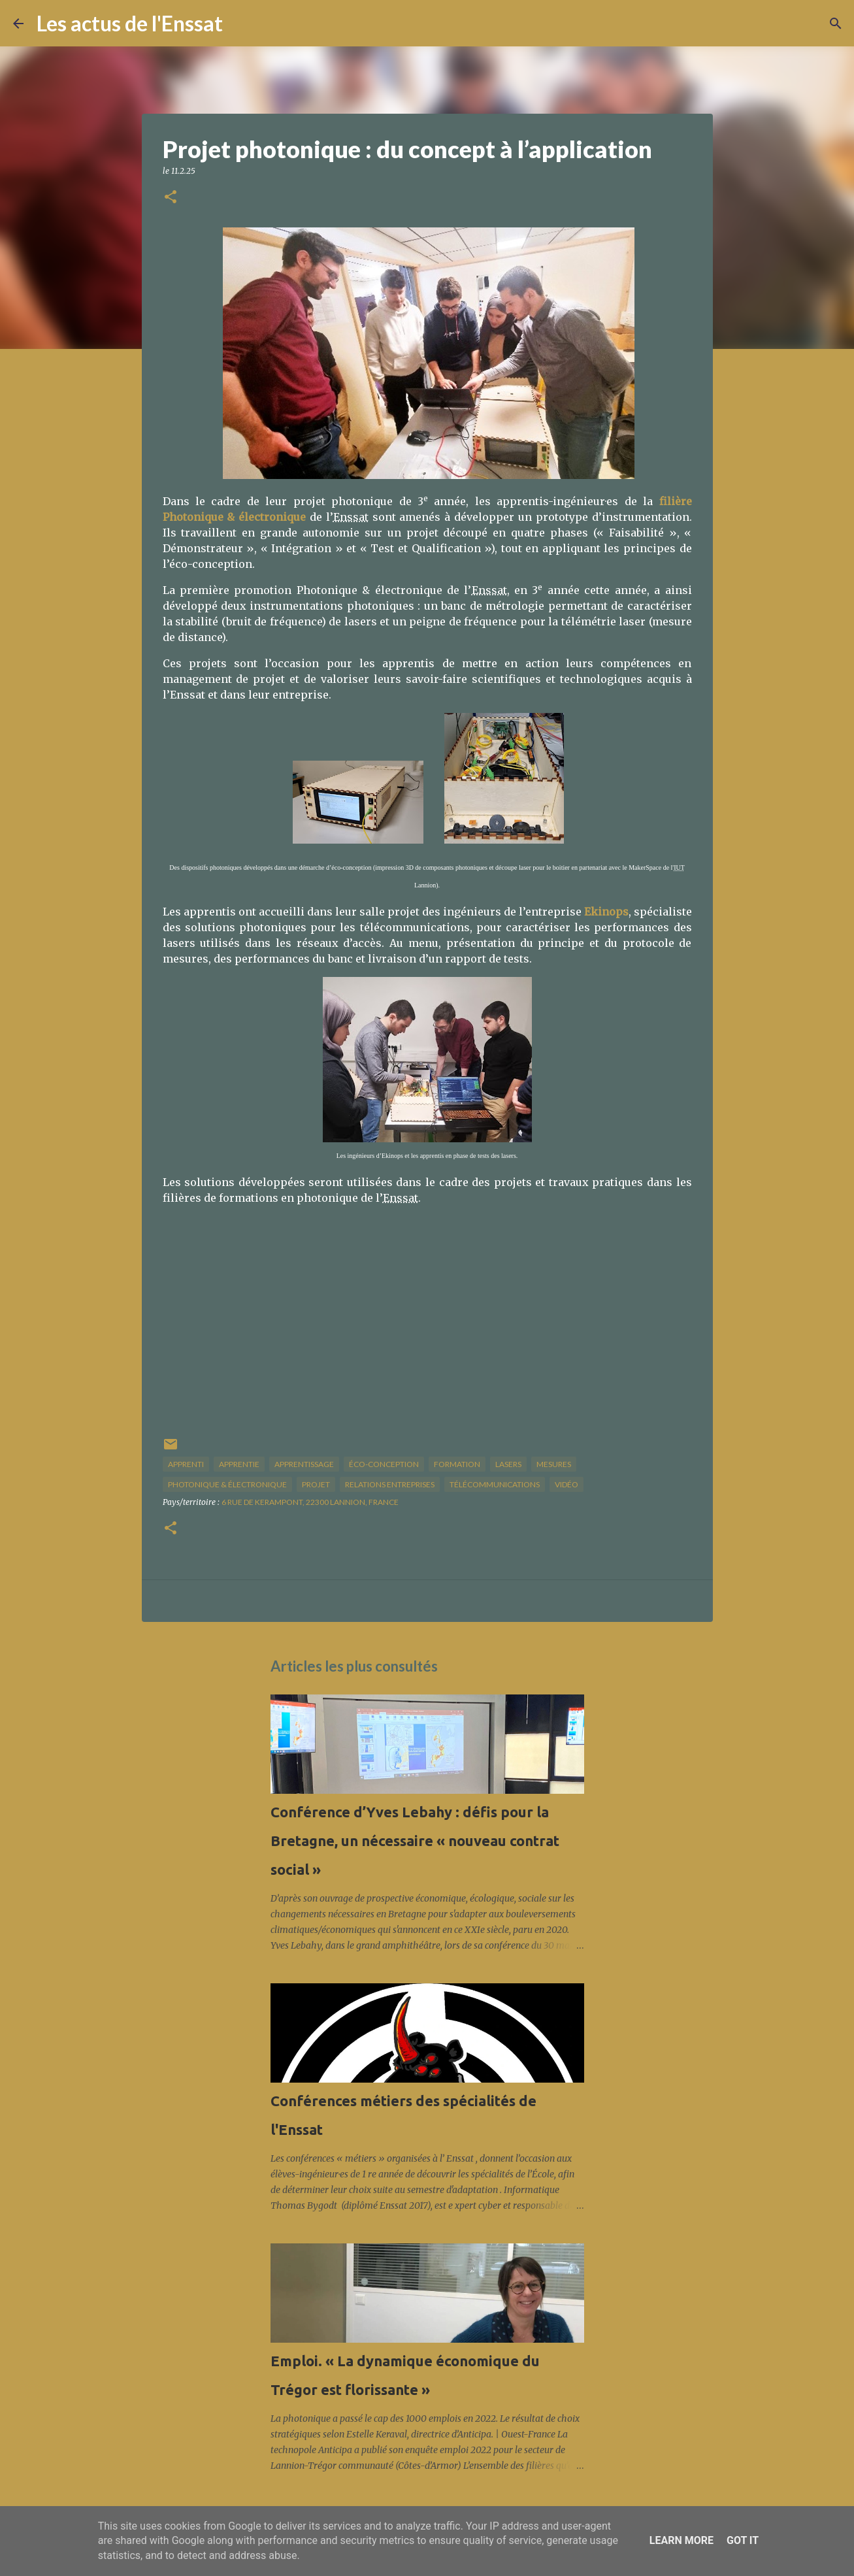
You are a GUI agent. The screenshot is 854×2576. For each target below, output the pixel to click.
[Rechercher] (241, 23)
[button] (170, 197)
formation (457, 1464)
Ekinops (606, 911)
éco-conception (384, 1464)
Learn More (681, 2540)
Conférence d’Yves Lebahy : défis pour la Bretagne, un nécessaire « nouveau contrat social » (415, 1840)
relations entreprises (390, 1484)
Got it (743, 2540)
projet (316, 1484)
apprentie (239, 1464)
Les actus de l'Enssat (130, 23)
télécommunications (495, 1484)
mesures (553, 1464)
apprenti (186, 1464)
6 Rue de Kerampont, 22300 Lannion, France (310, 1502)
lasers (508, 1464)
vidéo (566, 1484)
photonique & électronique (227, 1484)
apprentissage (304, 1464)
